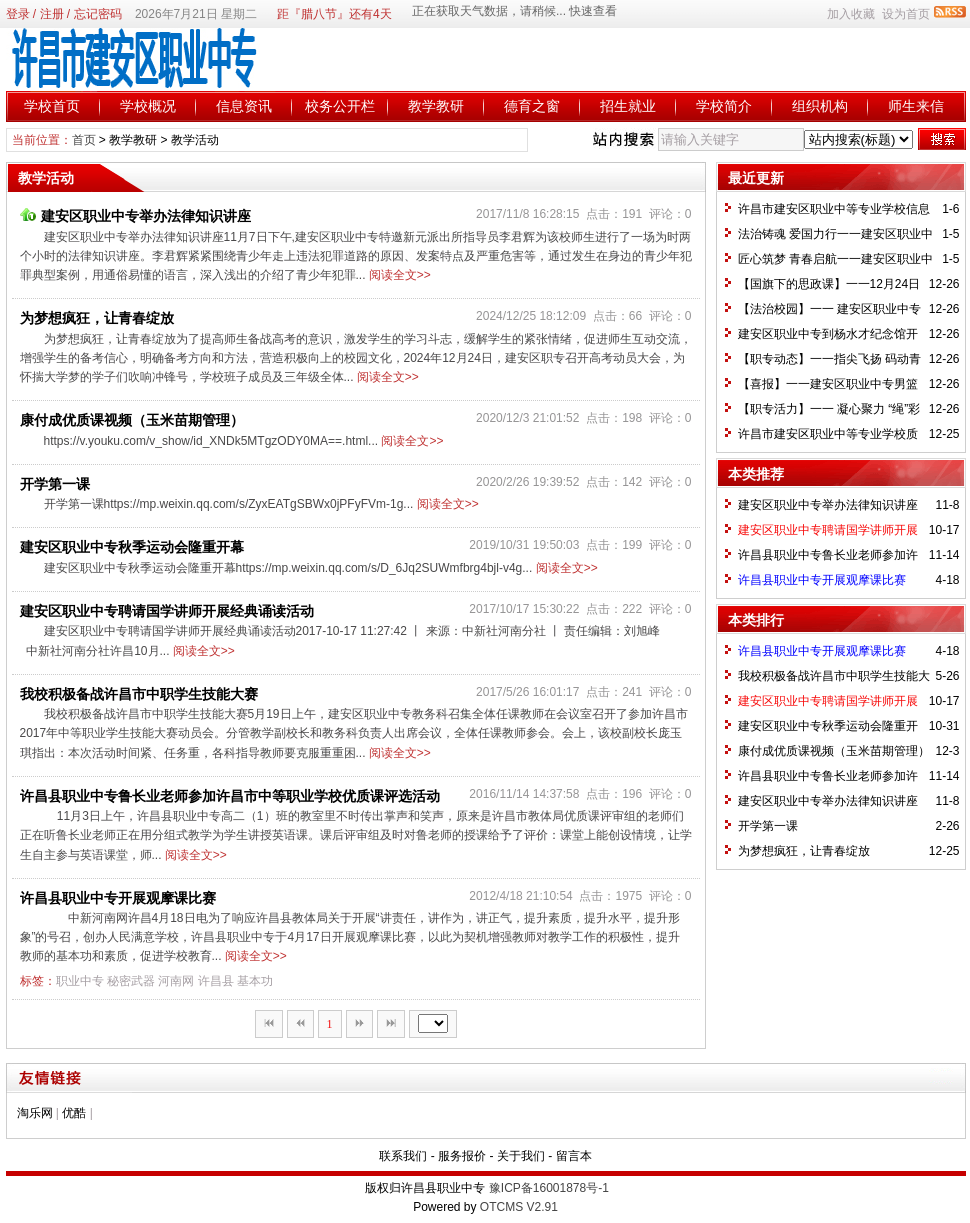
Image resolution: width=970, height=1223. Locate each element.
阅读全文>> (400, 275)
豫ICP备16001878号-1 (549, 1188)
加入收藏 (851, 14)
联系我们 (403, 1156)
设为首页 (906, 14)
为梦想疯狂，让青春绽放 (97, 318)
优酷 (74, 1113)
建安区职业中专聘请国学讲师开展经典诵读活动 (167, 611)
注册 (52, 14)
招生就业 (628, 106)
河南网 (176, 981)
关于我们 (521, 1156)
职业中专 (80, 981)
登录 (18, 14)
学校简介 (724, 106)
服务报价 (462, 1156)
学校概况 (148, 106)
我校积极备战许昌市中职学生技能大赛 (139, 694)
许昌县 (216, 981)
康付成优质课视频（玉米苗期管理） (132, 420)
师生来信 (916, 106)
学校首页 (52, 106)
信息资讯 (244, 106)
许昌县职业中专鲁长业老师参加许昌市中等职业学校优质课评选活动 (230, 796)
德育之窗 (532, 106)
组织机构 (820, 106)
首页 (84, 140)
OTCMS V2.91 (519, 1207)
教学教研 (436, 106)
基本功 (255, 981)
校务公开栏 (340, 106)
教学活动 (195, 140)
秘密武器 (131, 981)
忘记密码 (98, 14)
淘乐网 (35, 1113)
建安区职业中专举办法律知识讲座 (135, 216)
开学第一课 (55, 484)
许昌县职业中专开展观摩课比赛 (118, 898)
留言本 (574, 1156)
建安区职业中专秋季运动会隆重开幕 (132, 547)
